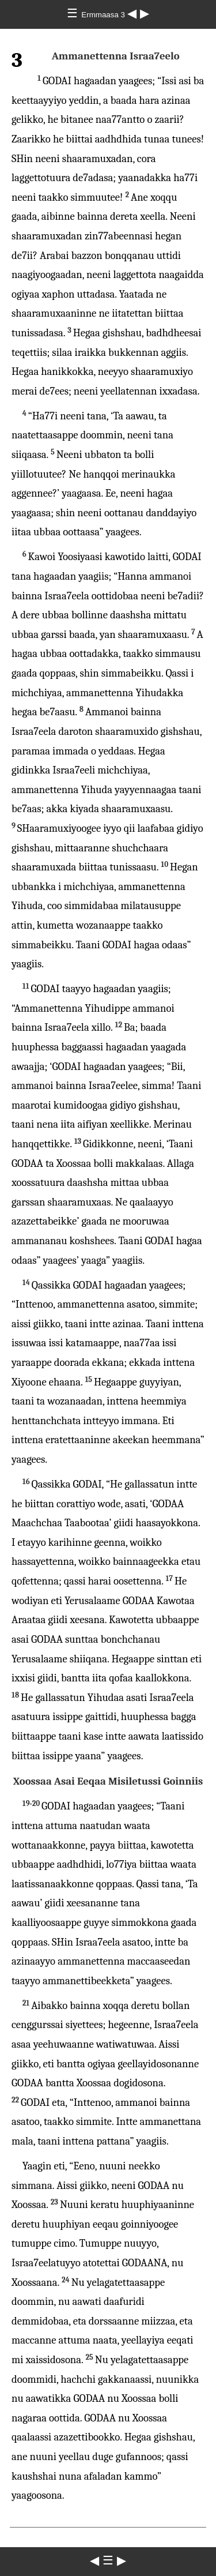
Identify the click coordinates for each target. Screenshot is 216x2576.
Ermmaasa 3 (104, 14)
